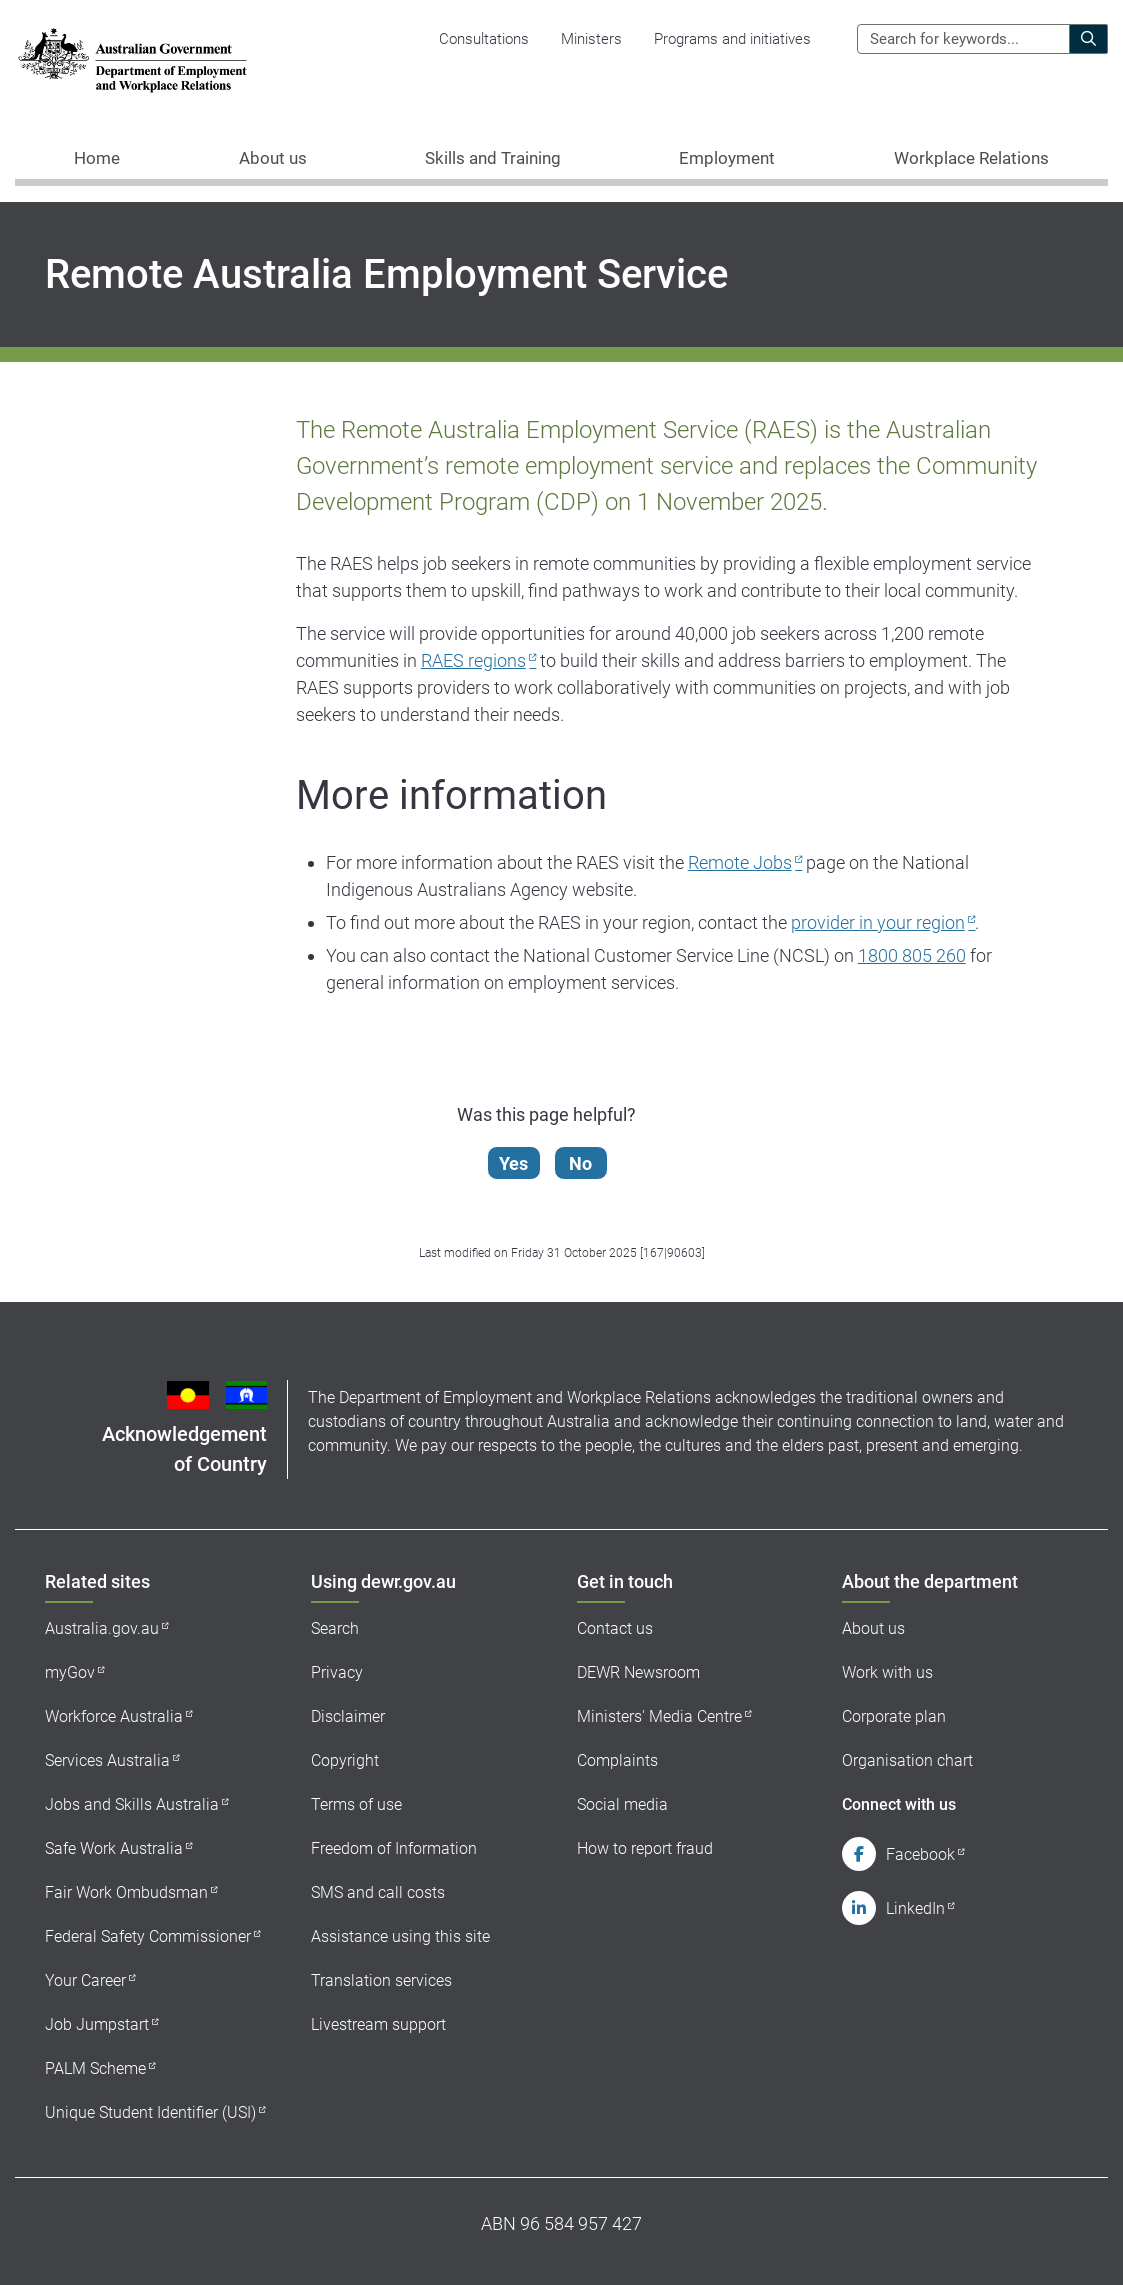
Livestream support (378, 2024)
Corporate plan (894, 1716)
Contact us (615, 1628)
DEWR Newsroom (638, 1672)
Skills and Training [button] (493, 158)
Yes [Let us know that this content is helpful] (519, 1163)
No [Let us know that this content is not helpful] (586, 1163)
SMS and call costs (378, 1892)
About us (873, 1628)
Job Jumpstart (97, 2024)
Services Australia (107, 1760)
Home (97, 158)
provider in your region (878, 922)
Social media (622, 1804)
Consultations (484, 39)
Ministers (591, 39)
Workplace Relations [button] (971, 158)
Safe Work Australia (114, 1848)
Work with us (887, 1672)
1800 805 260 (912, 955)
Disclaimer (348, 1716)
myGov (70, 1672)
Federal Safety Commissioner (148, 1936)
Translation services (381, 1980)
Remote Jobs (740, 862)
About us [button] (273, 158)
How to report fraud (645, 1848)
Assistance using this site (400, 1936)
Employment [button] (727, 158)
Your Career (85, 1980)
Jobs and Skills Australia (132, 1804)
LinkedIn (915, 1908)
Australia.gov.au (102, 1628)
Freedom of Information (394, 1848)
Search (335, 1628)
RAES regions (473, 660)
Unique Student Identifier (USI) (150, 2112)
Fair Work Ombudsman (126, 1892)
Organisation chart (907, 1760)
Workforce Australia (114, 1716)
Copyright (345, 1760)
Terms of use (356, 1804)
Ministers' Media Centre (659, 1716)
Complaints (617, 1760)
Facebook (920, 1854)
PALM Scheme (95, 2068)
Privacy (337, 1672)
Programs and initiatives (732, 39)
